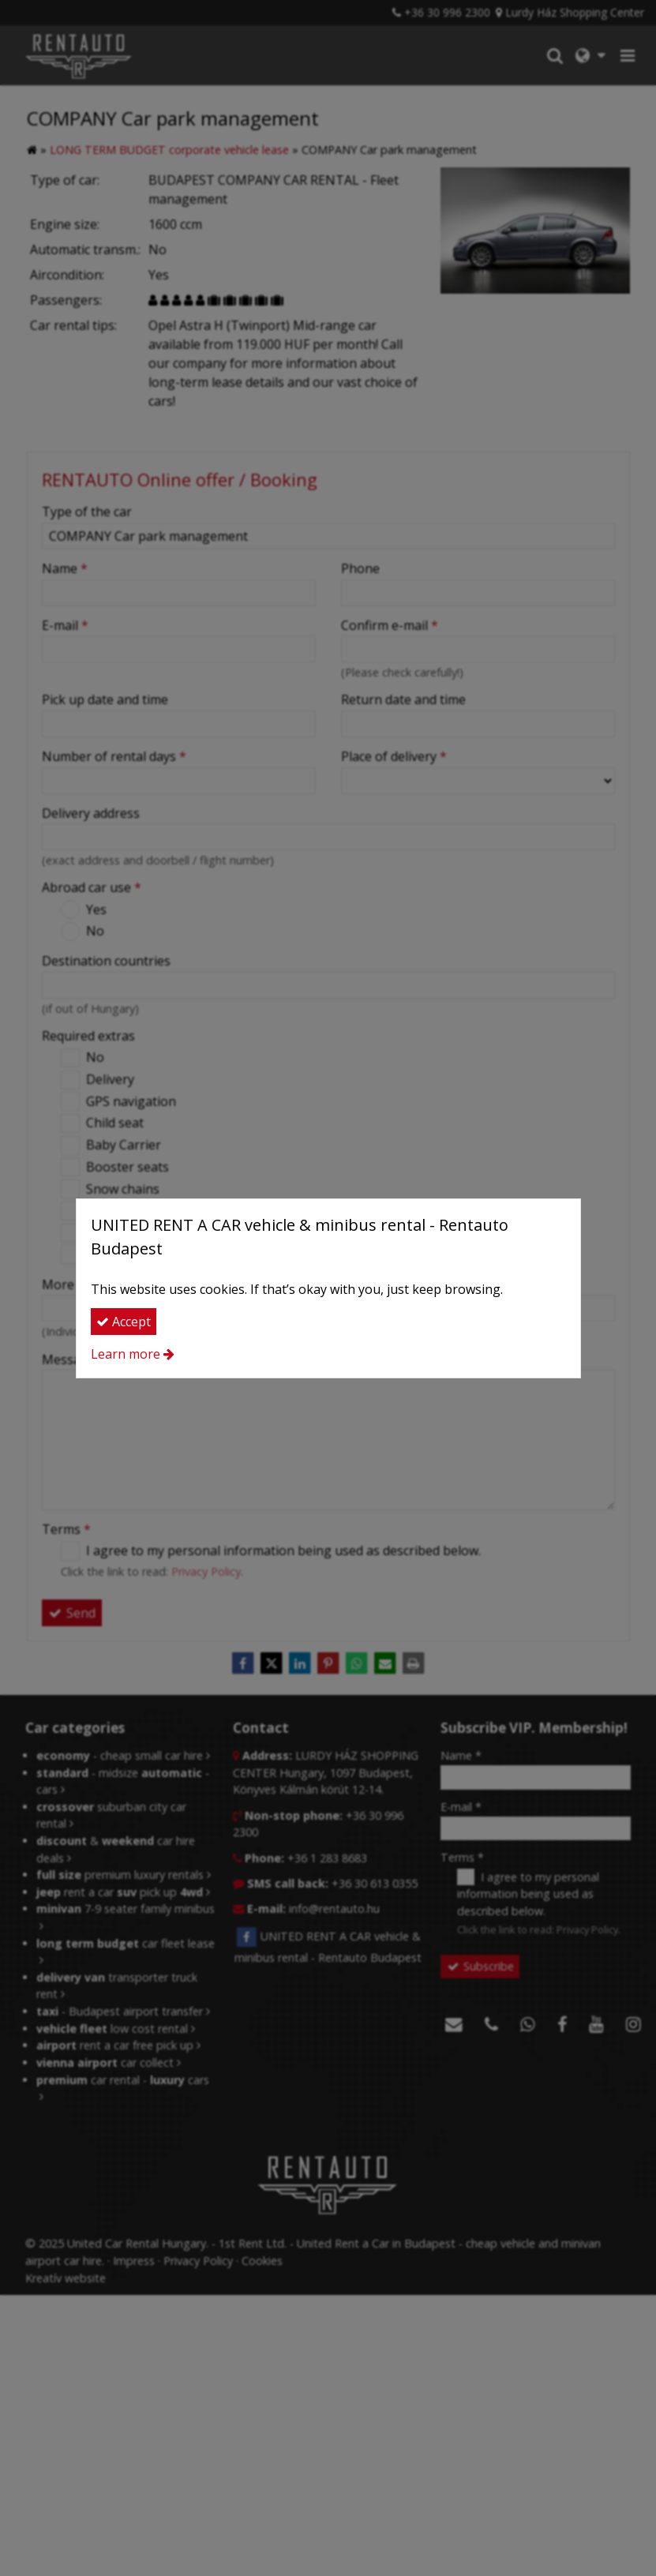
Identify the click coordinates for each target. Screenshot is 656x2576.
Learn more (125, 1354)
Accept (123, 1321)
